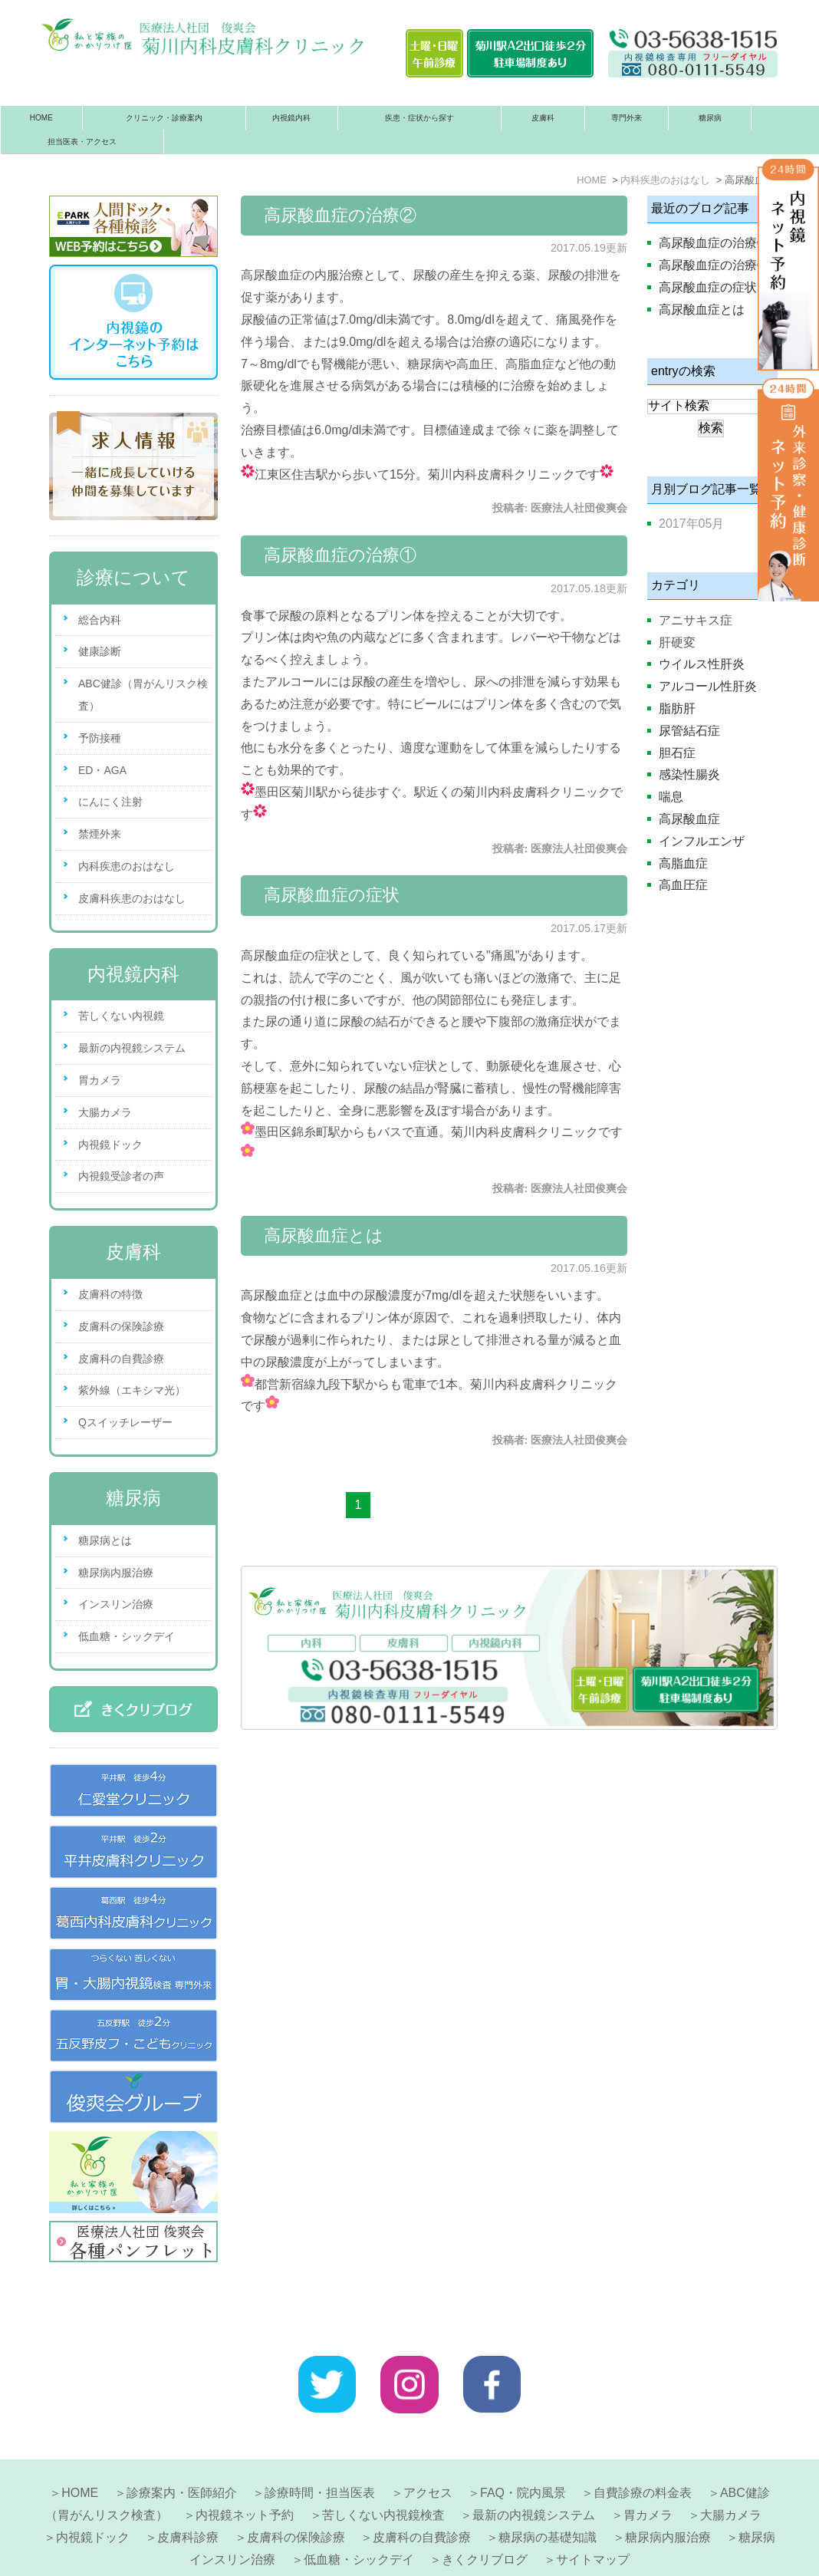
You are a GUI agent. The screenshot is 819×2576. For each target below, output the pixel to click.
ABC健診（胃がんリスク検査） (143, 694)
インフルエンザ (702, 841)
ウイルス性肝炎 (702, 663)
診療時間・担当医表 (320, 2445)
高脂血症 (683, 863)
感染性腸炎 (689, 774)
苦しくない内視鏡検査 (383, 2467)
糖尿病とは (105, 1540)
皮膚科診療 (188, 2489)
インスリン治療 (115, 1604)
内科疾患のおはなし (126, 866)
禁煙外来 (99, 834)
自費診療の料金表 (643, 2445)
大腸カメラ (105, 1112)
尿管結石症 (689, 730)
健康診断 (99, 651)
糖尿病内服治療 (115, 1572)
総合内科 (99, 620)
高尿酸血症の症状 (332, 894)
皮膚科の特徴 (110, 1294)
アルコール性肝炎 (708, 686)
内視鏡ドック (110, 1144)
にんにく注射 (110, 802)
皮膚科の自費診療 (121, 1358)
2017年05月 (691, 523)
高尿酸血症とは (323, 1235)
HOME (41, 118)
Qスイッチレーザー (125, 1422)
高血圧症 (683, 884)
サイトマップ (593, 2511)
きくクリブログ (485, 2511)
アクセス (427, 2445)
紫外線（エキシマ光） (132, 1390)
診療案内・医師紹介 (182, 2445)
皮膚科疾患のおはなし (132, 898)
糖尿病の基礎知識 (547, 2489)
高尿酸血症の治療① (340, 555)
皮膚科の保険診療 (121, 1326)
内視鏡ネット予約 (245, 2467)
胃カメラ (99, 1080)
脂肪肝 (677, 708)
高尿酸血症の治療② (340, 215)
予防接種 (99, 738)
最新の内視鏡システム (132, 1048)
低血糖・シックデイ (126, 1636)
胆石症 (677, 752)
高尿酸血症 (689, 818)
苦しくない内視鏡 (121, 1016)
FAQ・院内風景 (523, 2445)
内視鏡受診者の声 (121, 1176)
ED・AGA (102, 770)
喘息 (671, 796)
